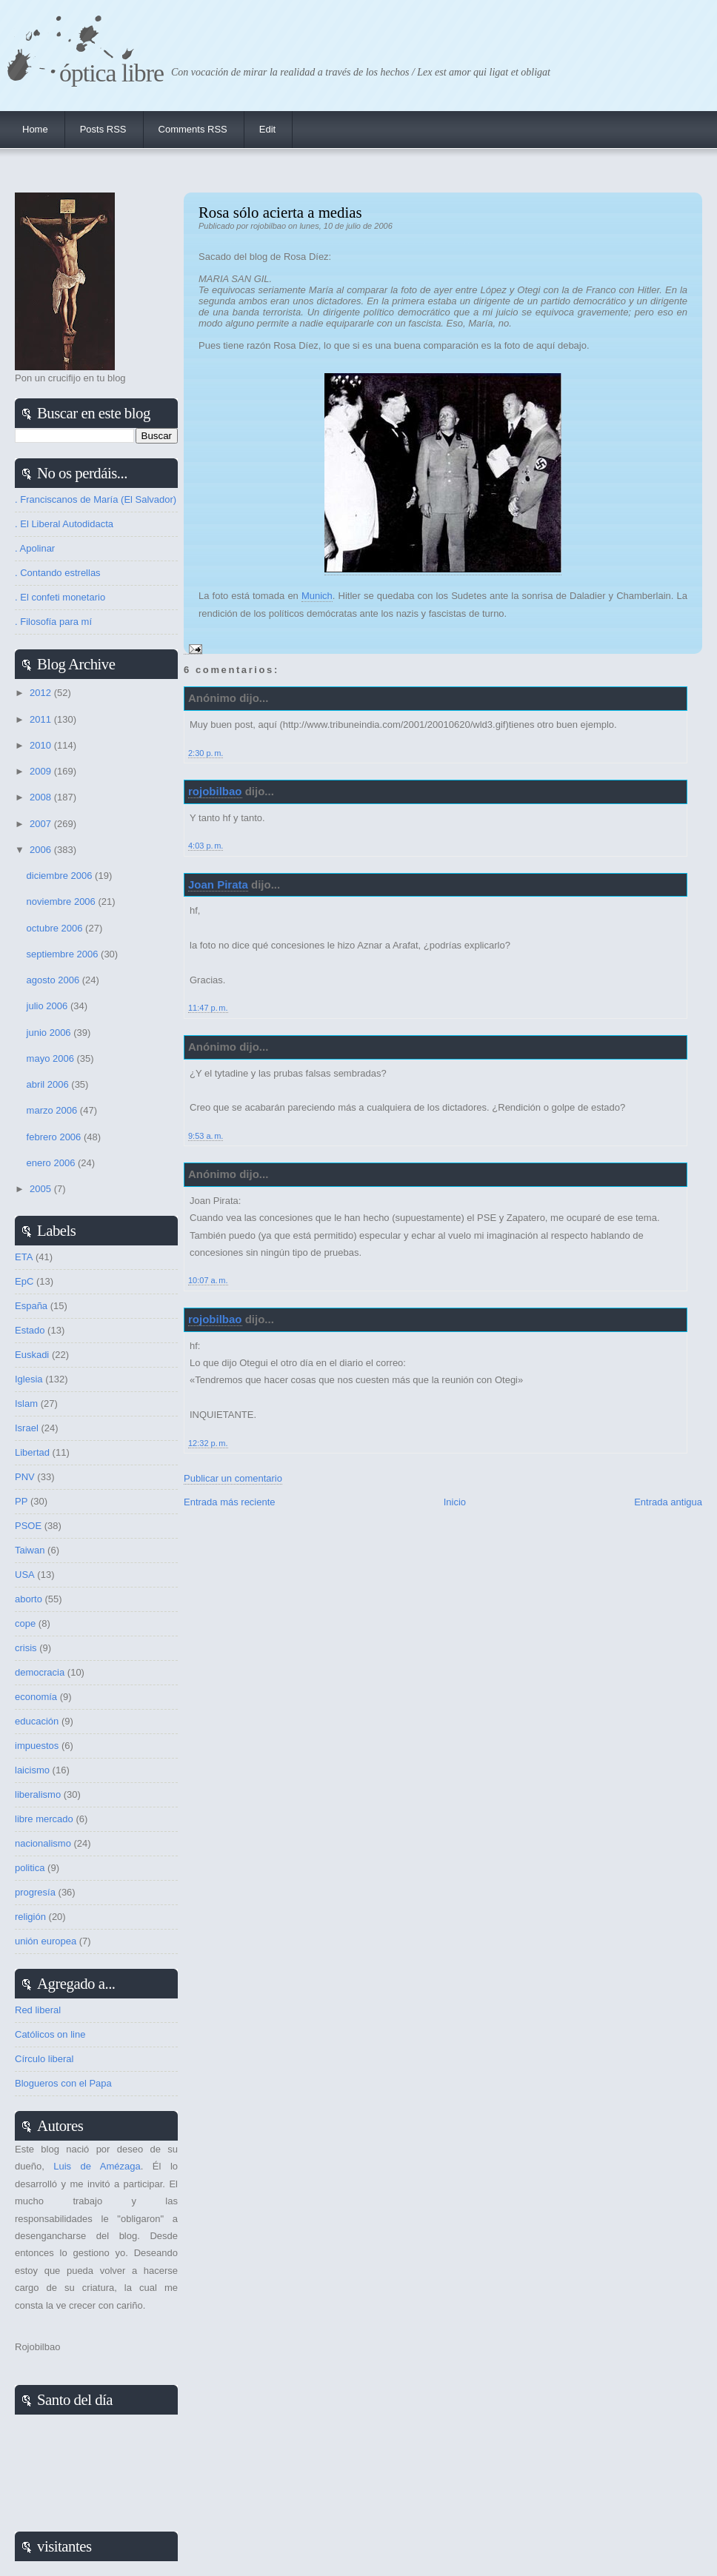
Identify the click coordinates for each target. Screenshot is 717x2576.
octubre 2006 (56, 928)
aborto (28, 1599)
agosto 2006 (54, 980)
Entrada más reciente (230, 1502)
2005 (42, 1188)
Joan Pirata (218, 884)
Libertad (32, 1452)
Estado (29, 1330)
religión (30, 1916)
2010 (42, 745)
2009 (42, 771)
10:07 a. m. (208, 1280)
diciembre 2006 (61, 875)
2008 (42, 797)
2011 (42, 719)
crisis (26, 1647)
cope (25, 1623)
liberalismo (38, 1794)
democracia (39, 1672)
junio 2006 (50, 1032)
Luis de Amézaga (96, 2166)
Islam (26, 1403)
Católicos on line (50, 2034)
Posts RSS (103, 129)
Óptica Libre (111, 73)
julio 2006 (48, 1005)
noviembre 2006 (63, 901)
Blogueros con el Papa (63, 2083)
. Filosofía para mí (53, 621)
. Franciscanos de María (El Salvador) (95, 499)
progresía (35, 1892)
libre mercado (44, 1818)
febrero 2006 (55, 1137)
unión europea (45, 1941)
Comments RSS (193, 129)
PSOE (28, 1525)
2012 (42, 692)
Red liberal (38, 2009)
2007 (42, 823)
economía (36, 1696)
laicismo (32, 1770)
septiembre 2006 (64, 954)
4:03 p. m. (205, 845)
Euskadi (32, 1354)
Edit (267, 129)
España (31, 1305)
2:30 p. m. (205, 753)
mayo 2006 (52, 1058)
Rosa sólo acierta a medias (280, 212)
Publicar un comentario (233, 1478)
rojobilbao (215, 791)
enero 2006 (52, 1162)
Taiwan (29, 1550)
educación (37, 1721)
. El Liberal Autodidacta (64, 523)
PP (21, 1501)
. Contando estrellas (58, 572)
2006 (42, 849)
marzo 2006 (53, 1110)
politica (29, 1867)
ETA (24, 1256)
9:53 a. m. (205, 1135)
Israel (27, 1427)
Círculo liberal (44, 2058)
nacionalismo (43, 1843)
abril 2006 (49, 1084)
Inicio (455, 1502)
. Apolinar (35, 548)
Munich (317, 595)
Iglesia (29, 1379)
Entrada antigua (668, 1502)
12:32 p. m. (208, 1443)
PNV (25, 1476)
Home (35, 129)
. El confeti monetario (60, 597)
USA (25, 1574)
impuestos (37, 1745)
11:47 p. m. (208, 1007)
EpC (24, 1281)
